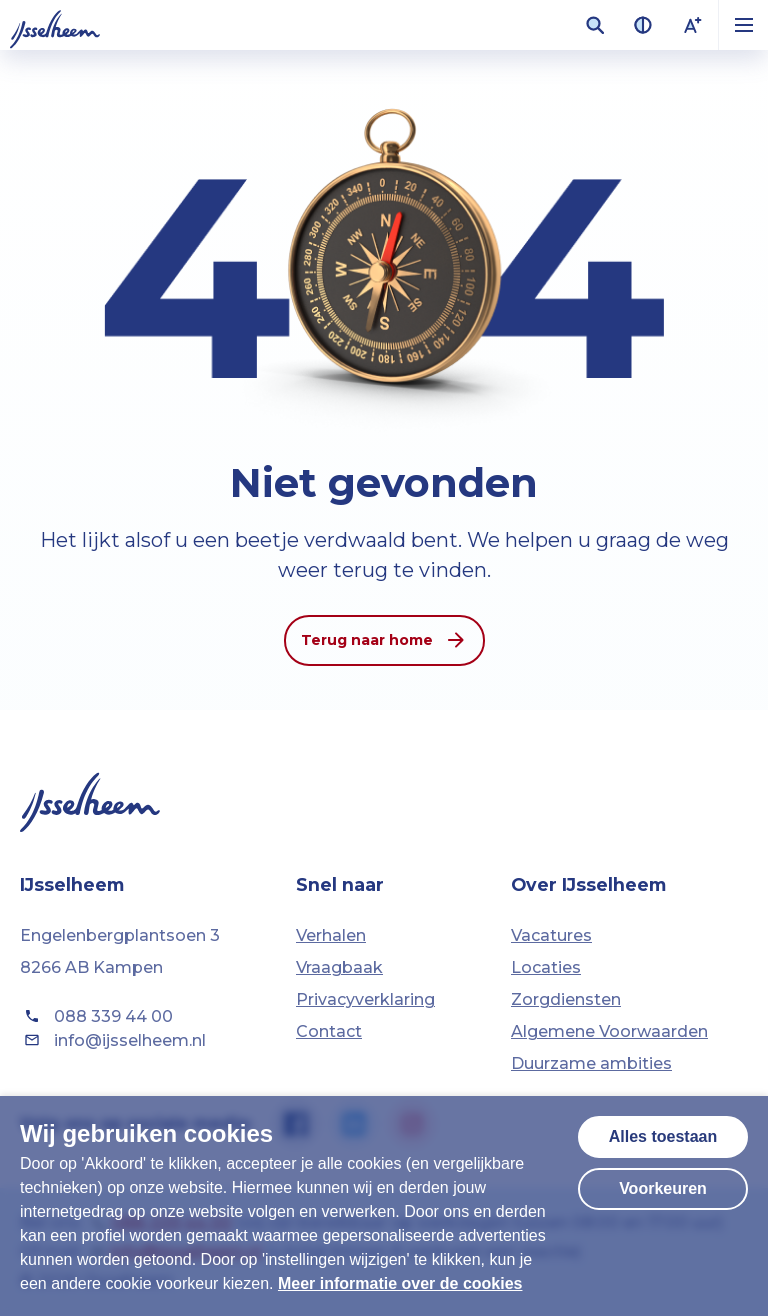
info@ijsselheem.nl (113, 1040)
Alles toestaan (663, 1136)
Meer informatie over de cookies (400, 1283)
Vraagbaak (339, 967)
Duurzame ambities (591, 1063)
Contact (329, 1031)
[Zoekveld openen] (595, 25)
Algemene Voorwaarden (609, 1031)
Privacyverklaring (365, 999)
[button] (743, 25)
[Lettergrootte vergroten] (693, 25)
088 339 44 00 (96, 1016)
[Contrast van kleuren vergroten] (643, 25)
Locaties (546, 967)
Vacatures (551, 935)
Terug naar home (384, 640)
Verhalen (331, 935)
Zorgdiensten (566, 999)
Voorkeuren (663, 1188)
